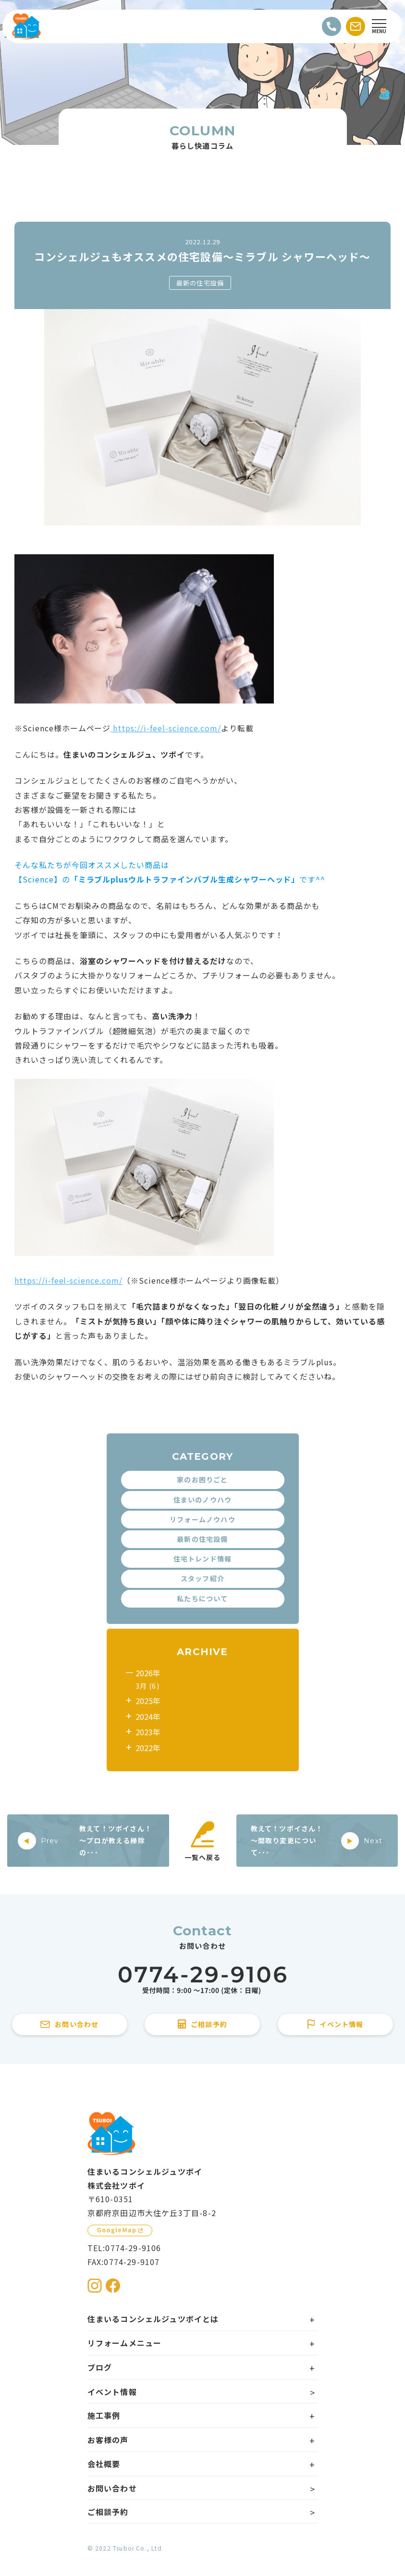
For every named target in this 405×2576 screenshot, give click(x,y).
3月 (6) (147, 1686)
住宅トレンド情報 (202, 1558)
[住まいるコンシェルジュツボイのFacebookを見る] (113, 2285)
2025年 (147, 1700)
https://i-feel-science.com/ (165, 728)
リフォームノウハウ (202, 1519)
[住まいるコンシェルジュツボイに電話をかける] (202, 1980)
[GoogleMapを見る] (119, 2230)
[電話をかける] (331, 26)
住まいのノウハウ (202, 1499)
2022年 (147, 1747)
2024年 (147, 1716)
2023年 (147, 1732)
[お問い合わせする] (355, 26)
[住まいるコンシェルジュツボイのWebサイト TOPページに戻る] (26, 26)
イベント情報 (112, 2391)
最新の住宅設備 (200, 282)
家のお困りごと (202, 1479)
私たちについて (202, 1598)
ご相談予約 (108, 2511)
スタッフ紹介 (202, 1578)
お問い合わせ (112, 2488)
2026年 (147, 1673)
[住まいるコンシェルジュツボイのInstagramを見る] (94, 2285)
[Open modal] (379, 26)
